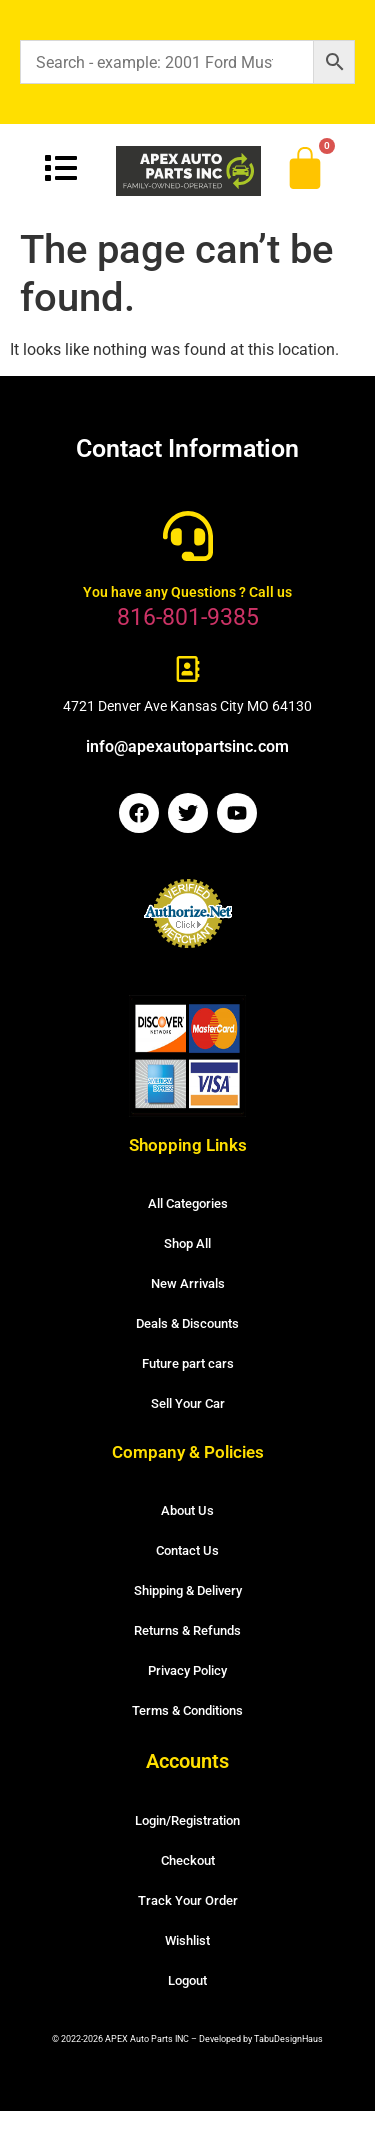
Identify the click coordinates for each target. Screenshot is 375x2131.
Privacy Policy (187, 1670)
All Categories (188, 1203)
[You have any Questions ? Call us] (188, 536)
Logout (187, 1980)
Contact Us (187, 1550)
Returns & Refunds (187, 1630)
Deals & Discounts (187, 1323)
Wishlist (187, 1940)
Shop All (187, 1243)
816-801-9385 (188, 617)
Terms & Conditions (187, 1710)
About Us (187, 1510)
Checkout (188, 1860)
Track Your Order (188, 1900)
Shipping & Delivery (188, 1590)
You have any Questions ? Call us (187, 592)
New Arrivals (188, 1283)
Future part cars (188, 1363)
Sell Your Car (188, 1403)
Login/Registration (187, 1820)
